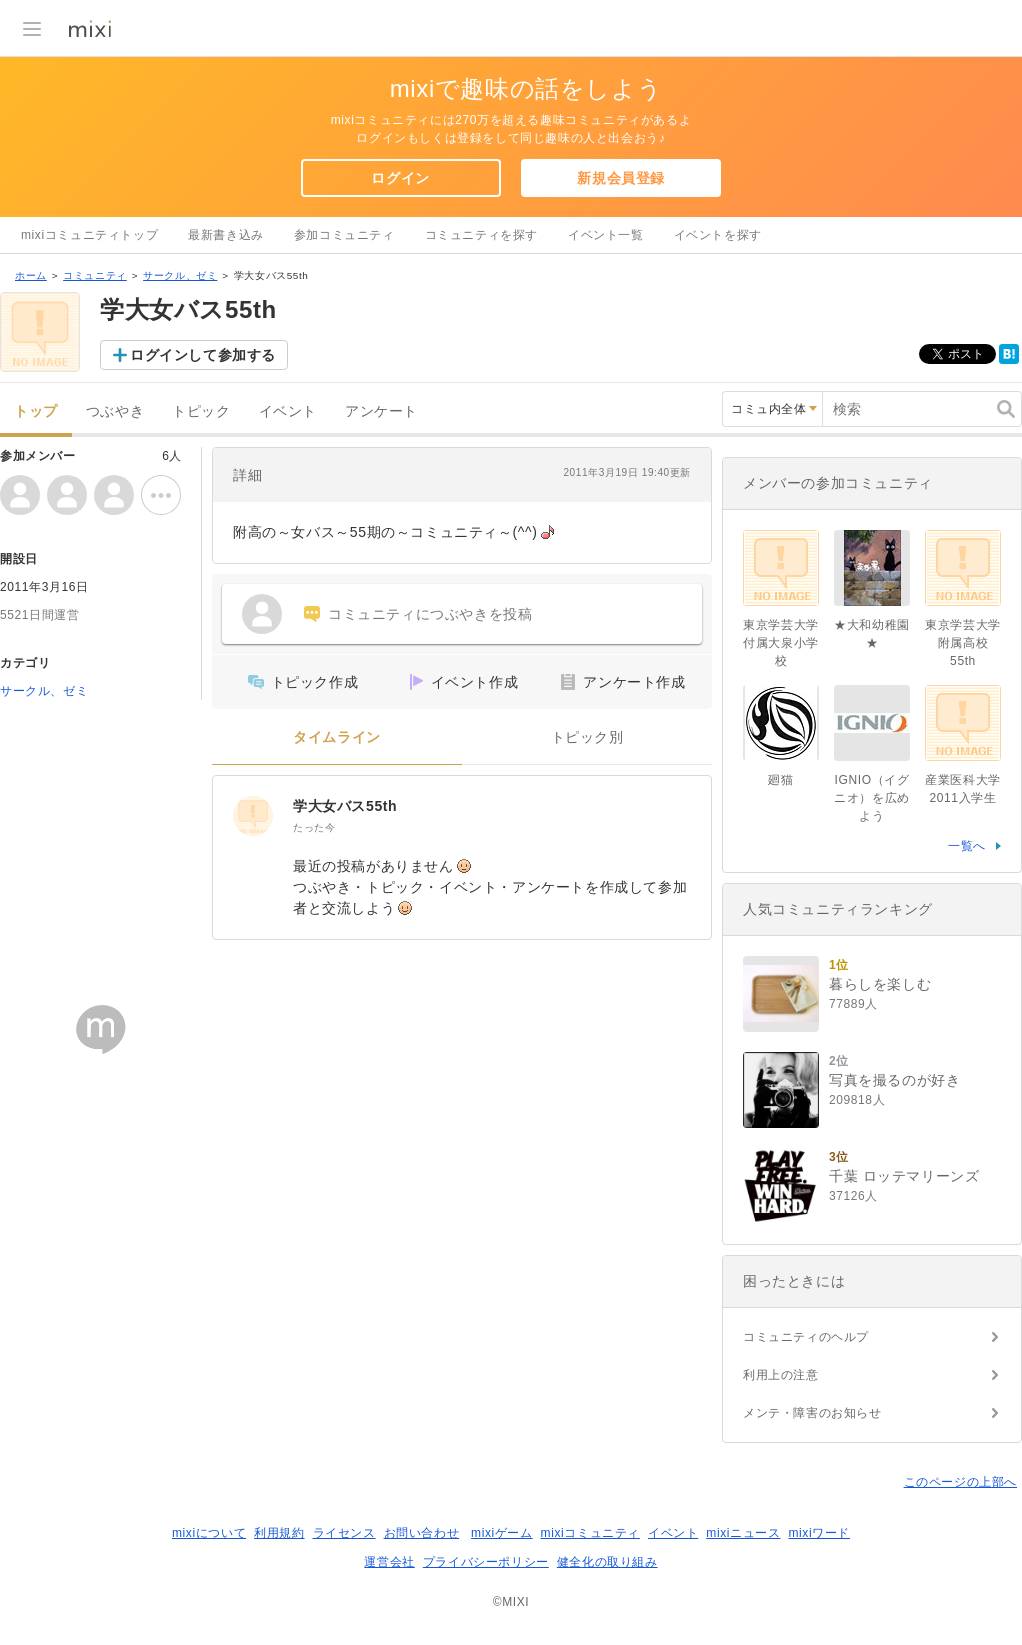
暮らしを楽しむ (880, 984)
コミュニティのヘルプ (806, 1337)
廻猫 (780, 780)
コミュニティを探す (481, 235)
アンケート (381, 411)
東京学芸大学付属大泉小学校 (781, 643)
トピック (201, 411)
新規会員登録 (621, 178)
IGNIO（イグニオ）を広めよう (872, 798)
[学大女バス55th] (253, 816)
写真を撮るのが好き (894, 1080)
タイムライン (337, 737)
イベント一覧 (606, 235)
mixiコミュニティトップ (89, 235)
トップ (36, 411)
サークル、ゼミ (180, 275)
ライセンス (344, 1533)
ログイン (400, 178)
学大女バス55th (345, 806)
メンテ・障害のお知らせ (812, 1413)
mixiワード (819, 1533)
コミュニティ (95, 275)
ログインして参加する (203, 355)
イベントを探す (718, 235)
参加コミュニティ (344, 235)
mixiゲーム (502, 1533)
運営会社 (389, 1562)
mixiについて (209, 1533)
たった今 (314, 827)
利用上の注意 (781, 1375)
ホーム (31, 275)
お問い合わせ (422, 1533)
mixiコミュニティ (590, 1533)
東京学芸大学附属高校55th (963, 643)
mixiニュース (743, 1533)
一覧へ (967, 846)
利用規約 (279, 1533)
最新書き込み (226, 235)
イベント (288, 411)
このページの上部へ (960, 1482)
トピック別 (587, 737)
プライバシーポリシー (486, 1562)
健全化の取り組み (607, 1562)
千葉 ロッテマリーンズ (904, 1176)
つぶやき (115, 411)
